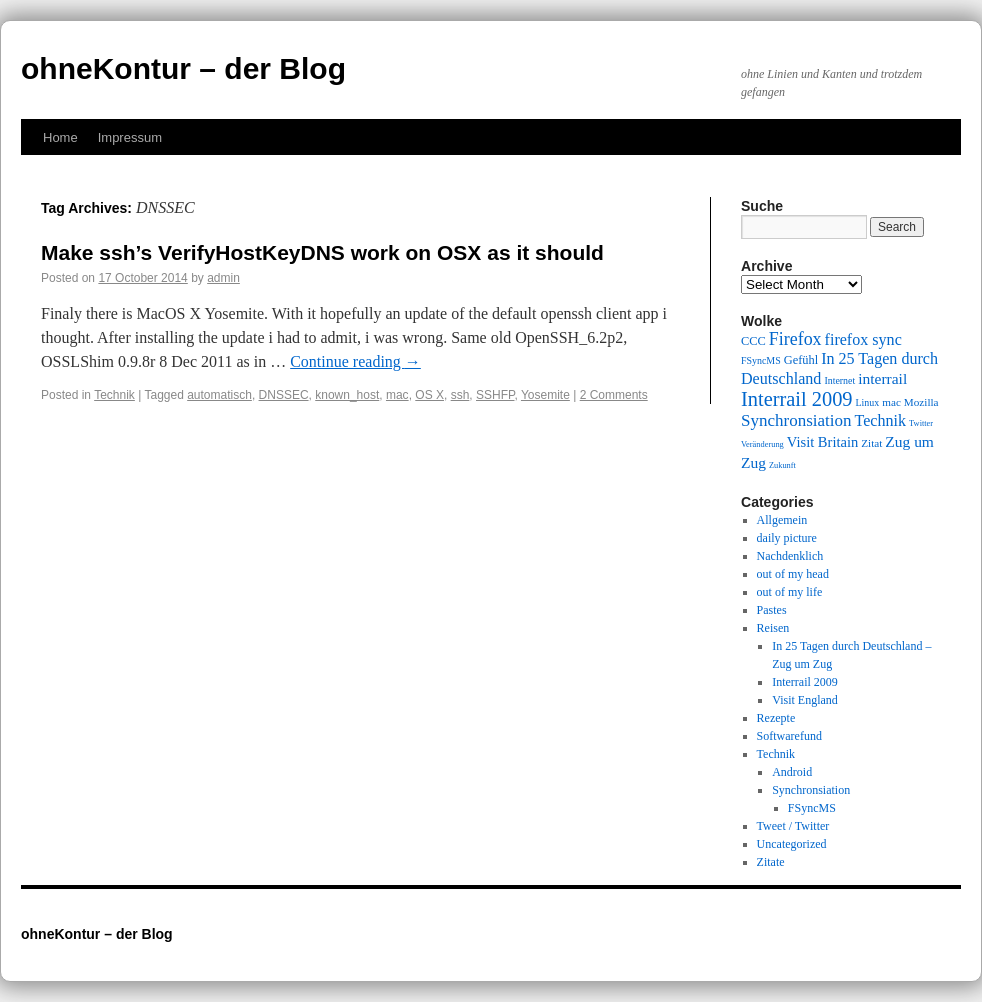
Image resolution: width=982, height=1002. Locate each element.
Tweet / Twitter (793, 826)
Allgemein (782, 520)
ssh (460, 395)
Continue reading (355, 361)
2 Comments (614, 395)
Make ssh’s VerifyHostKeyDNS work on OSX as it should (322, 252)
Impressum (130, 137)
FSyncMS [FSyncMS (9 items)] (761, 360)
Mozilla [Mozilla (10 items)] (921, 402)
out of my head (793, 574)
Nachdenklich (790, 556)
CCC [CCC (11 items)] (753, 341)
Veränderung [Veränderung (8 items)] (762, 444)
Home (60, 137)
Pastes (772, 610)
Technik (114, 395)
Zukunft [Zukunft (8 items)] (782, 465)
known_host (347, 395)
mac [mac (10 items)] (891, 402)
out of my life (790, 592)
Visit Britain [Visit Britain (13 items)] (822, 442)
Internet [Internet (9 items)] (839, 380)
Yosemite (545, 395)
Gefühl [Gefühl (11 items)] (801, 360)
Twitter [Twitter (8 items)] (921, 423)
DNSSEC (284, 395)
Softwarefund (789, 736)
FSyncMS (812, 808)
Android (792, 772)
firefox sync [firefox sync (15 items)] (863, 339)
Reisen (773, 628)
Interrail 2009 (805, 682)
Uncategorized (792, 844)
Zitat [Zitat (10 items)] (871, 443)
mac (397, 395)
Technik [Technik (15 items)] (881, 420)
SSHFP (495, 395)
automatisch (219, 395)
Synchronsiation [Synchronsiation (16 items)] (796, 420)
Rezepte (776, 718)
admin (223, 278)
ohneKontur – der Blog (183, 68)
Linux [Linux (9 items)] (868, 402)
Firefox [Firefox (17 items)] (795, 339)
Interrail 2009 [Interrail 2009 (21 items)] (797, 399)
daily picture (787, 538)
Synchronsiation (811, 790)
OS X (429, 395)
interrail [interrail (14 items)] (882, 378)
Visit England (805, 700)
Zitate (771, 862)
